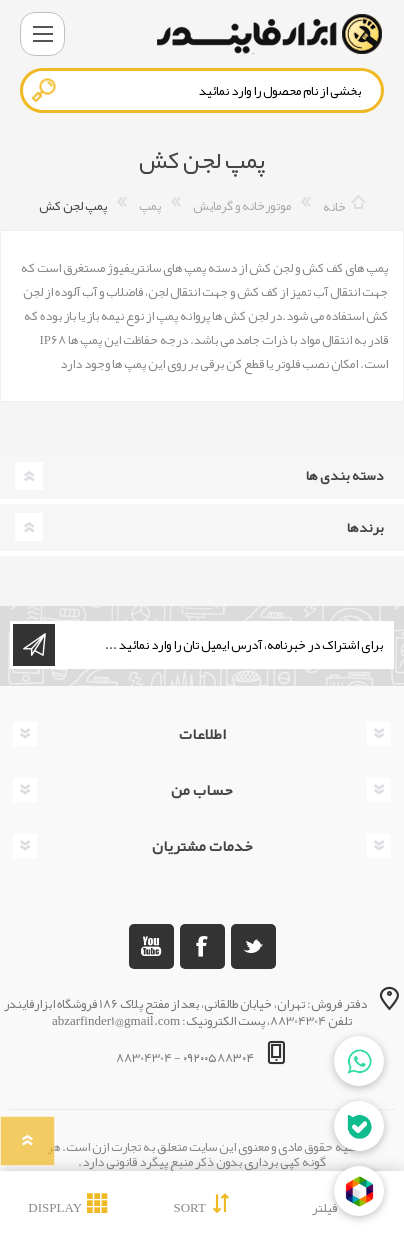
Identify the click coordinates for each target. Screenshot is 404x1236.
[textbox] (202, 90)
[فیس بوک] (202, 946)
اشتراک (34, 645)
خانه (334, 206)
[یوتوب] (151, 946)
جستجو (45, 90)
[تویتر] (253, 946)
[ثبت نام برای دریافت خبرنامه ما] (223, 645)
